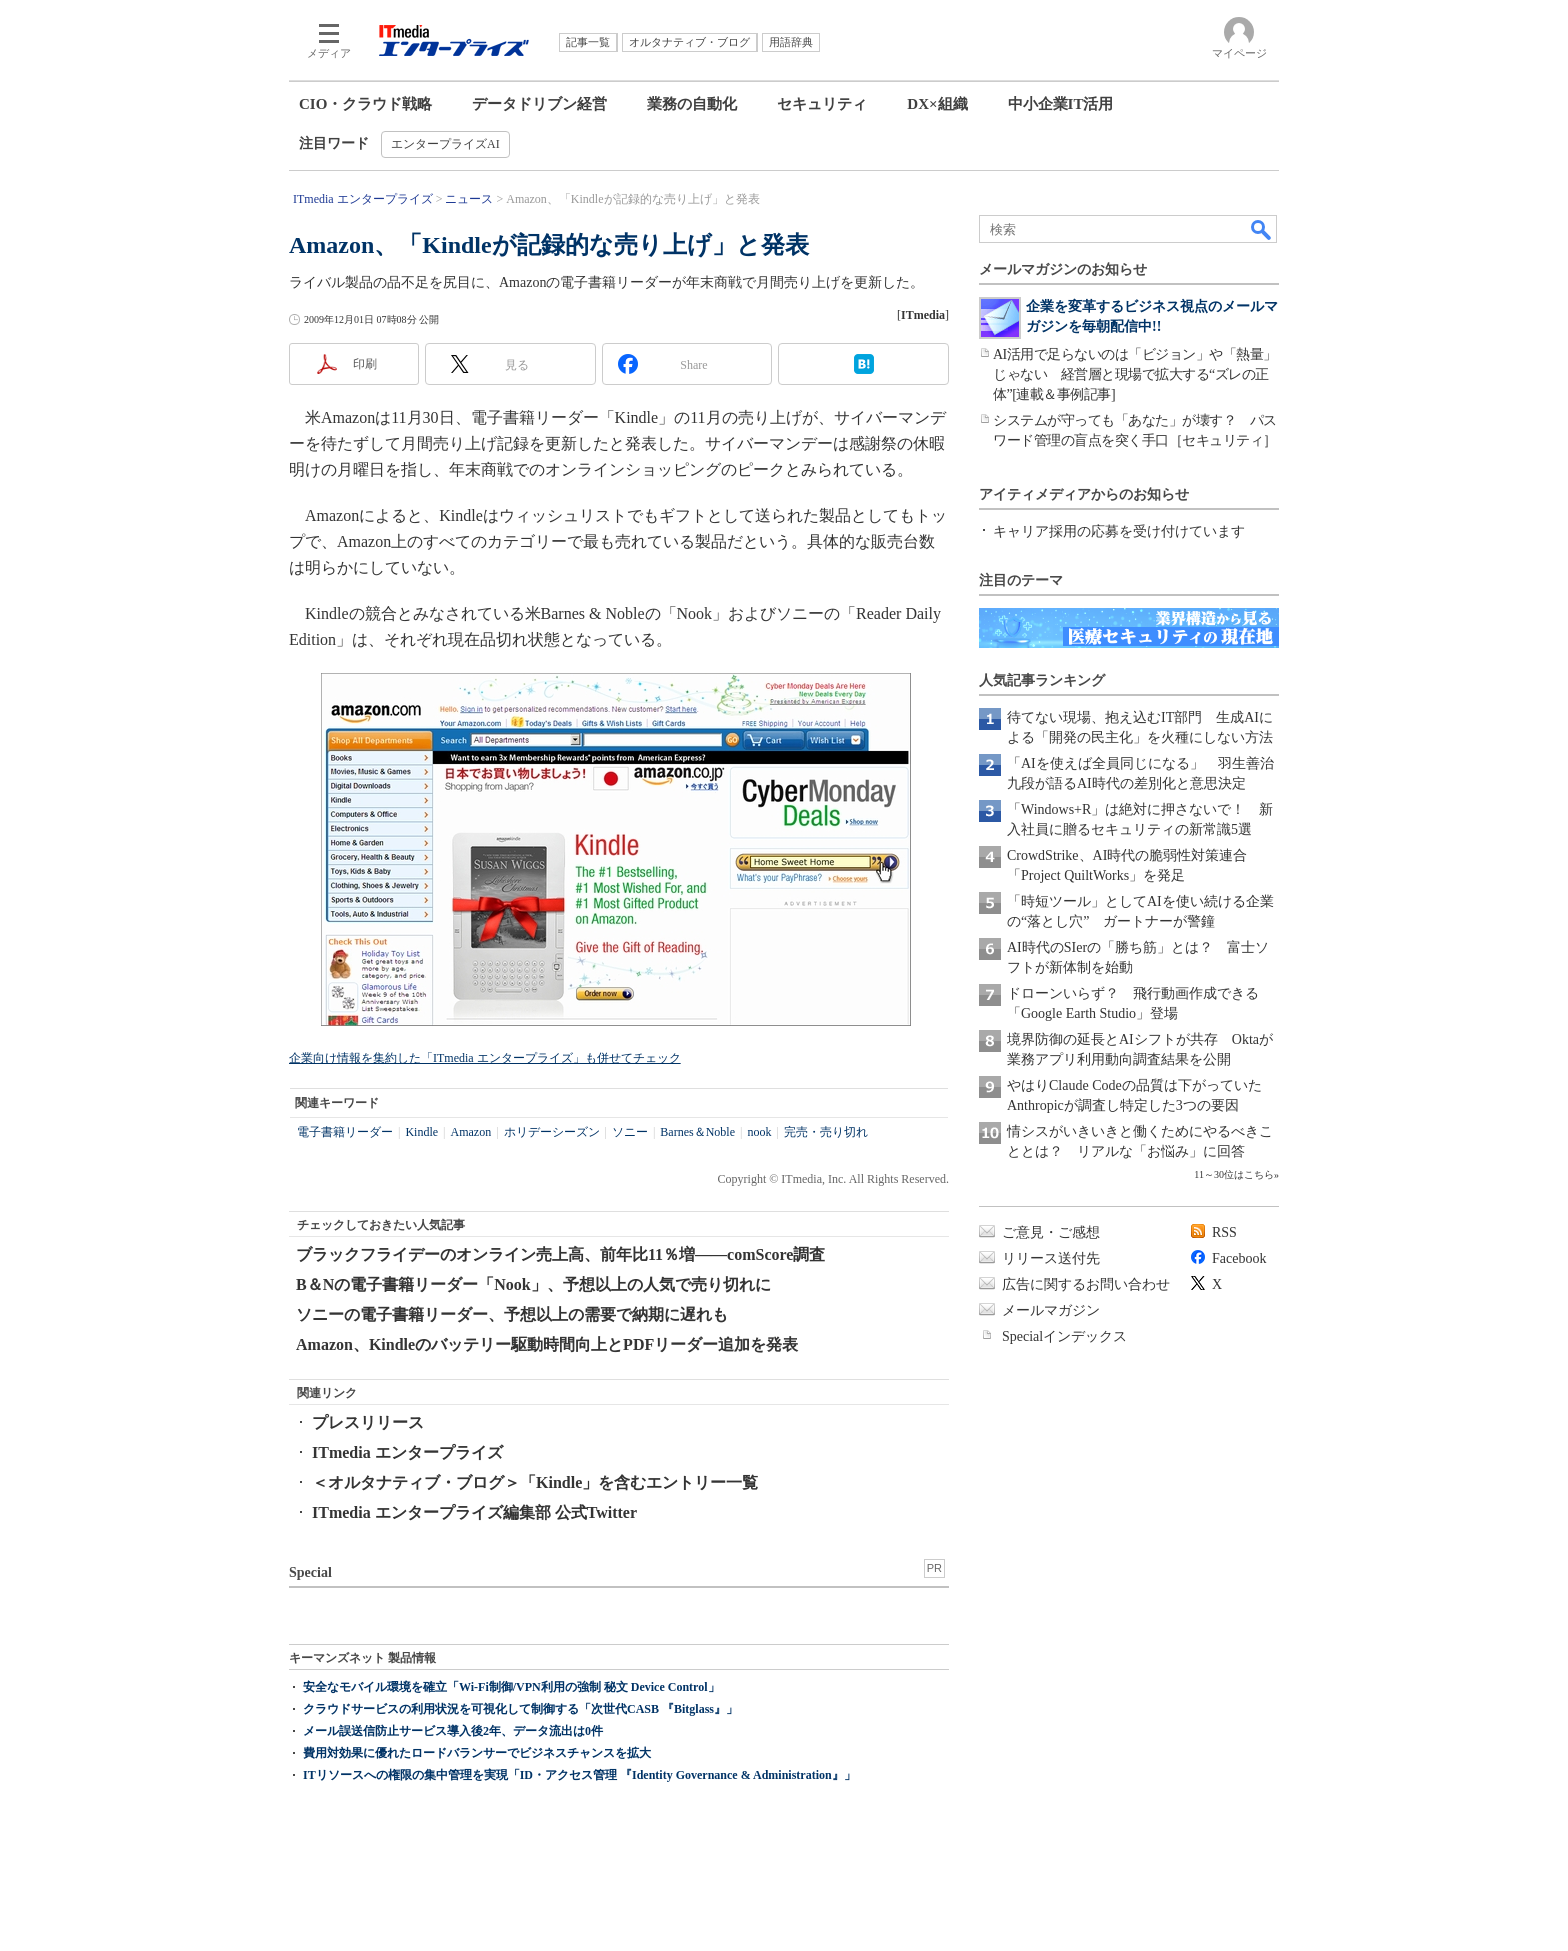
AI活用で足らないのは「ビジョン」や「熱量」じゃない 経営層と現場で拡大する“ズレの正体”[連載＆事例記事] (1135, 374)
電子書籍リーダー (345, 1132)
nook (759, 1132)
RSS (1224, 1232)
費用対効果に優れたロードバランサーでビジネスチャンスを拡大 (477, 1753)
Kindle (421, 1132)
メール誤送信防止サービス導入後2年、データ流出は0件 (453, 1731)
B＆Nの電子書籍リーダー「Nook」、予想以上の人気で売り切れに (533, 1284)
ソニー (630, 1132)
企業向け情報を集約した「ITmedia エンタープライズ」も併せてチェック (485, 1058)
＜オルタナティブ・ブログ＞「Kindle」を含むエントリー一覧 (535, 1482)
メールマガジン (1051, 1310)
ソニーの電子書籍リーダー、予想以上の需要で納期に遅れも (512, 1314)
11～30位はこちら (1234, 1174)
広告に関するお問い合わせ (1086, 1284)
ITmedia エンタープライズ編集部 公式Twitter (474, 1512)
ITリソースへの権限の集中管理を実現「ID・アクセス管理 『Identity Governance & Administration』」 (579, 1775)
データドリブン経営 (539, 104)
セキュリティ (822, 104)
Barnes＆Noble (697, 1132)
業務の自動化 (692, 104)
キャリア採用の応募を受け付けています (1119, 531)
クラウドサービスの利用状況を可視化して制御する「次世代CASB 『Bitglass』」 (520, 1709)
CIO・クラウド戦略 (365, 104)
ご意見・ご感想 (1051, 1232)
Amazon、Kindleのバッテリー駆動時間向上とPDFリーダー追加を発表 (547, 1344)
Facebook (1239, 1258)
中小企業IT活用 (1061, 104)
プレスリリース (368, 1422)
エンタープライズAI (445, 144)
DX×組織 (937, 104)
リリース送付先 (1051, 1258)
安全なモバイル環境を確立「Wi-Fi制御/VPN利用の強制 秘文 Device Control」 (511, 1687)
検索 (1262, 229)
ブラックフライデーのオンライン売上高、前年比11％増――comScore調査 (560, 1254)
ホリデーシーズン (552, 1132)
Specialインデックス (1064, 1336)
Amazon (470, 1132)
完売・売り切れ (826, 1132)
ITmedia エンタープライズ (407, 1452)
